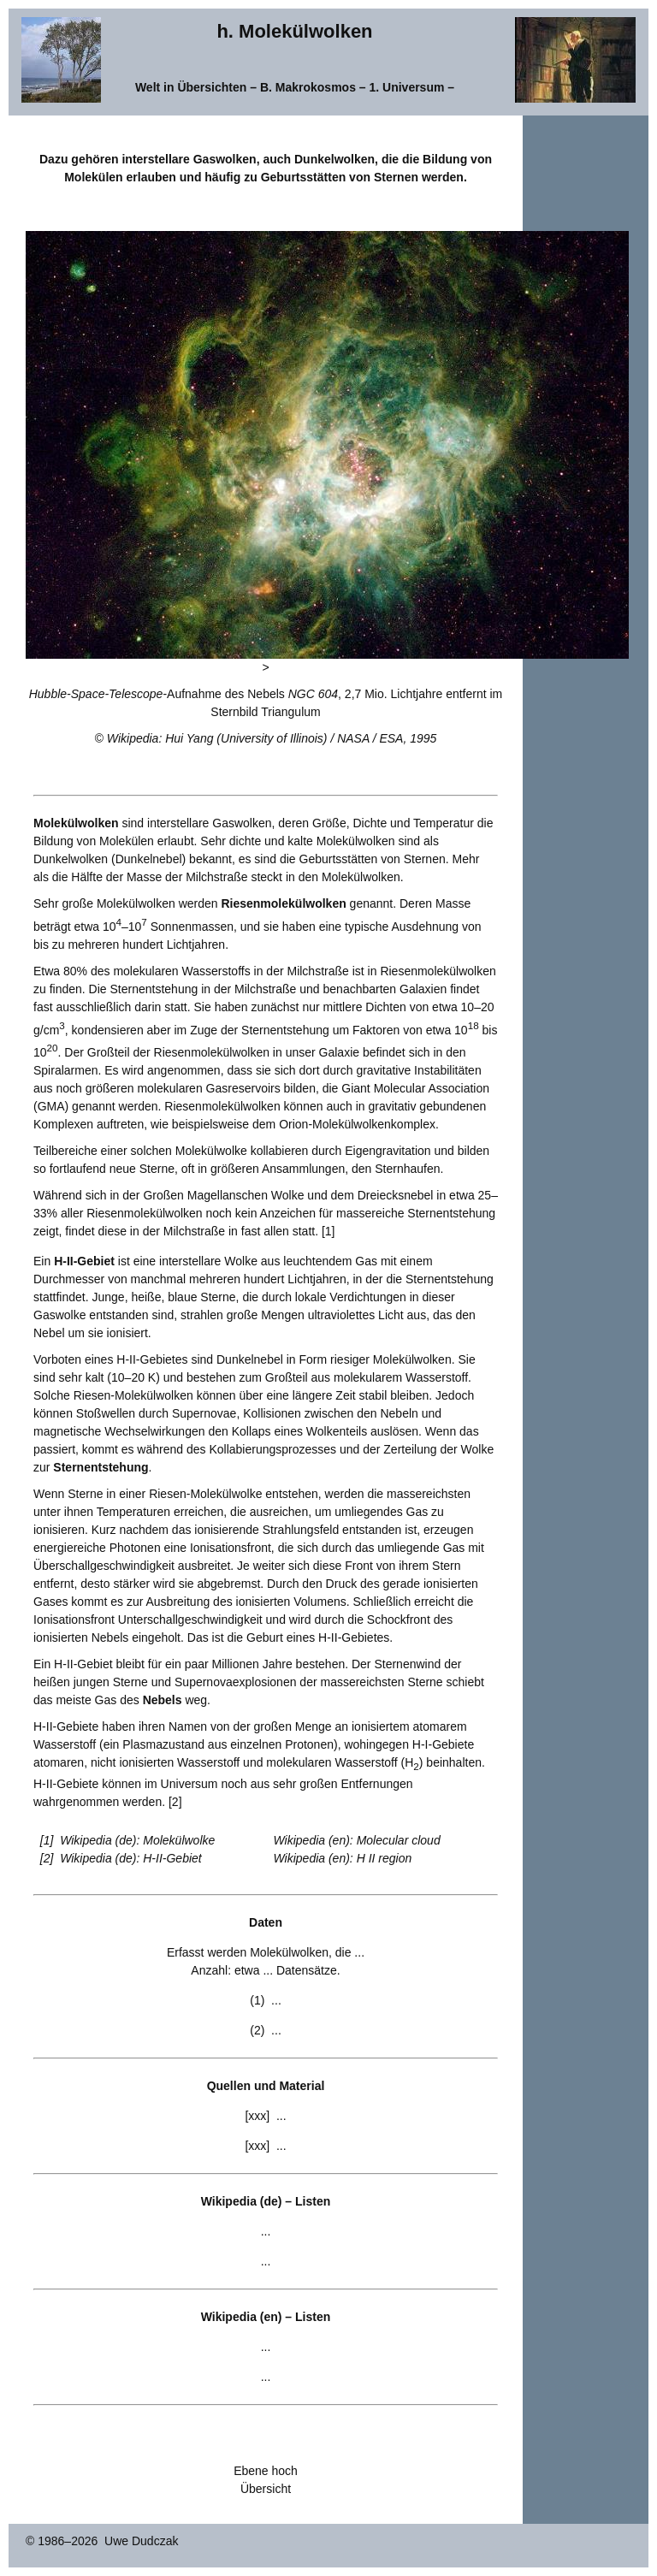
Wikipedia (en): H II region (343, 1858)
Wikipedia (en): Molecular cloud (357, 1840)
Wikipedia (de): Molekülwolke (137, 1840)
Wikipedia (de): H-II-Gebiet (131, 1858)
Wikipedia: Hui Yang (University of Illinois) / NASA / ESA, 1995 (272, 738)
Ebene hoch (266, 2471)
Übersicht (265, 2489)
